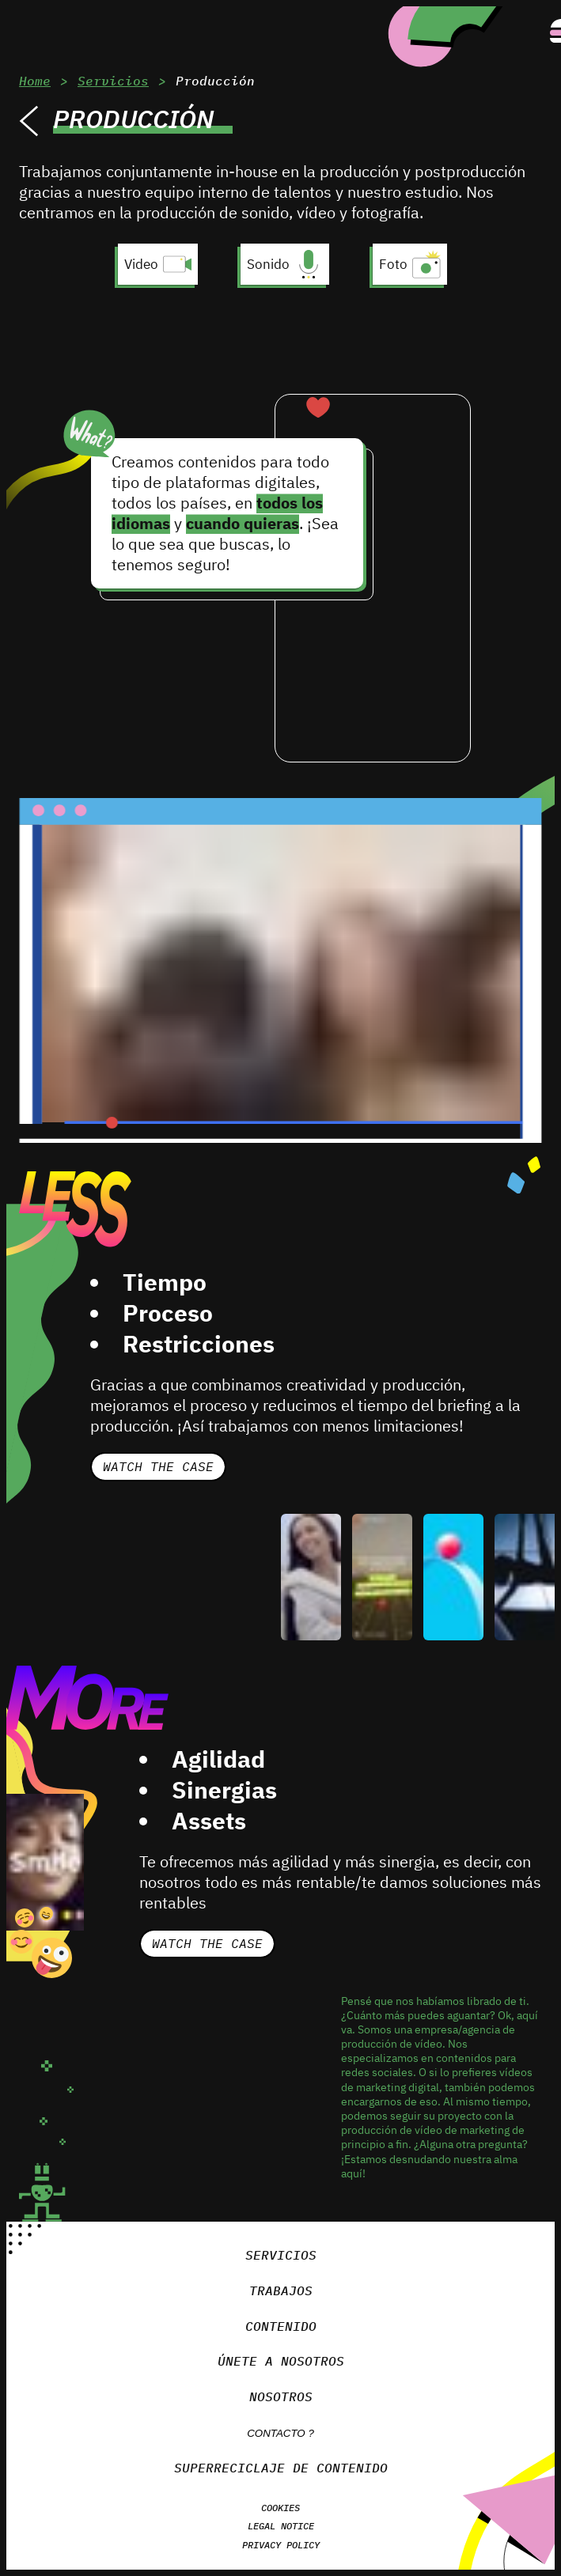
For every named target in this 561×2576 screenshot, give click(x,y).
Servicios (110, 80)
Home (34, 80)
